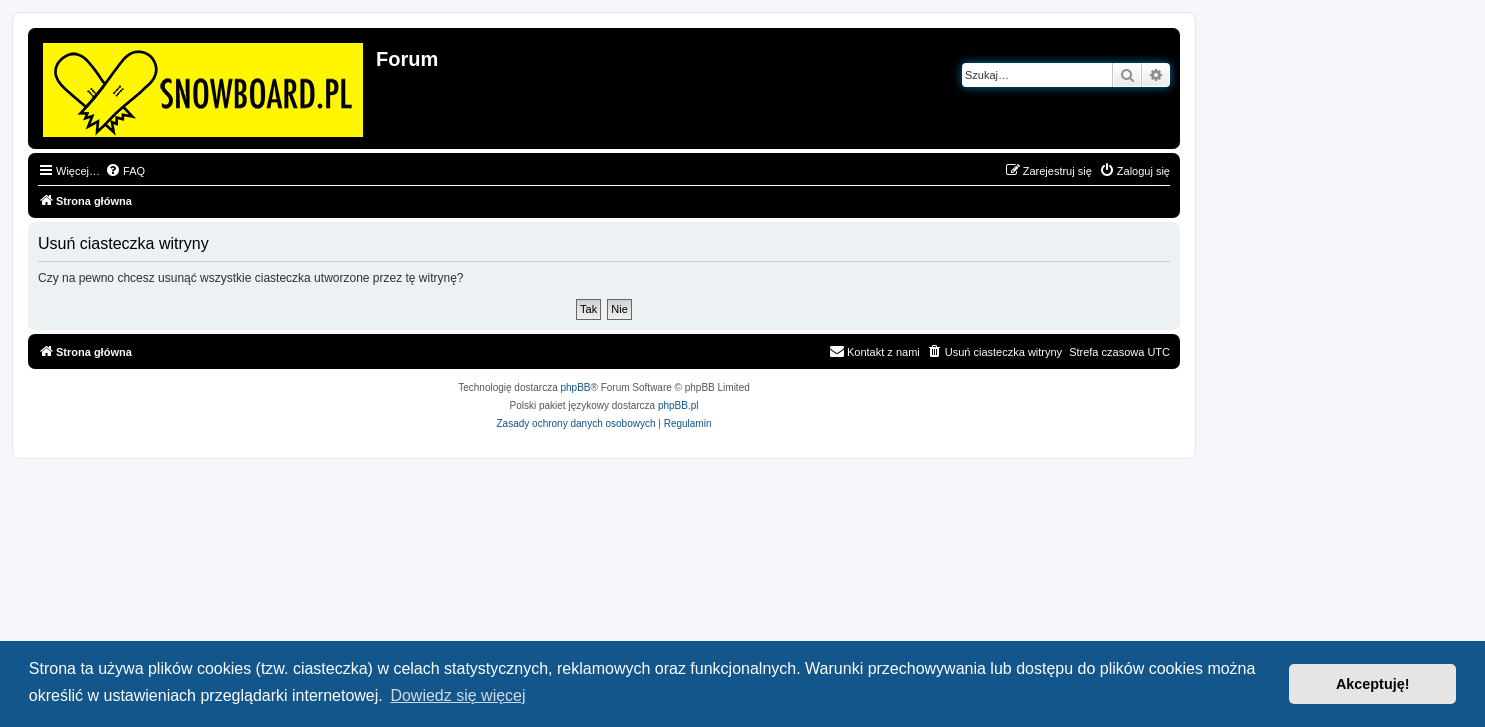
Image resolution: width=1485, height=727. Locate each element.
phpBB (576, 387)
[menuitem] (125, 171)
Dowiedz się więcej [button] (457, 695)
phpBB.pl (678, 405)
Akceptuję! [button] (1373, 684)
